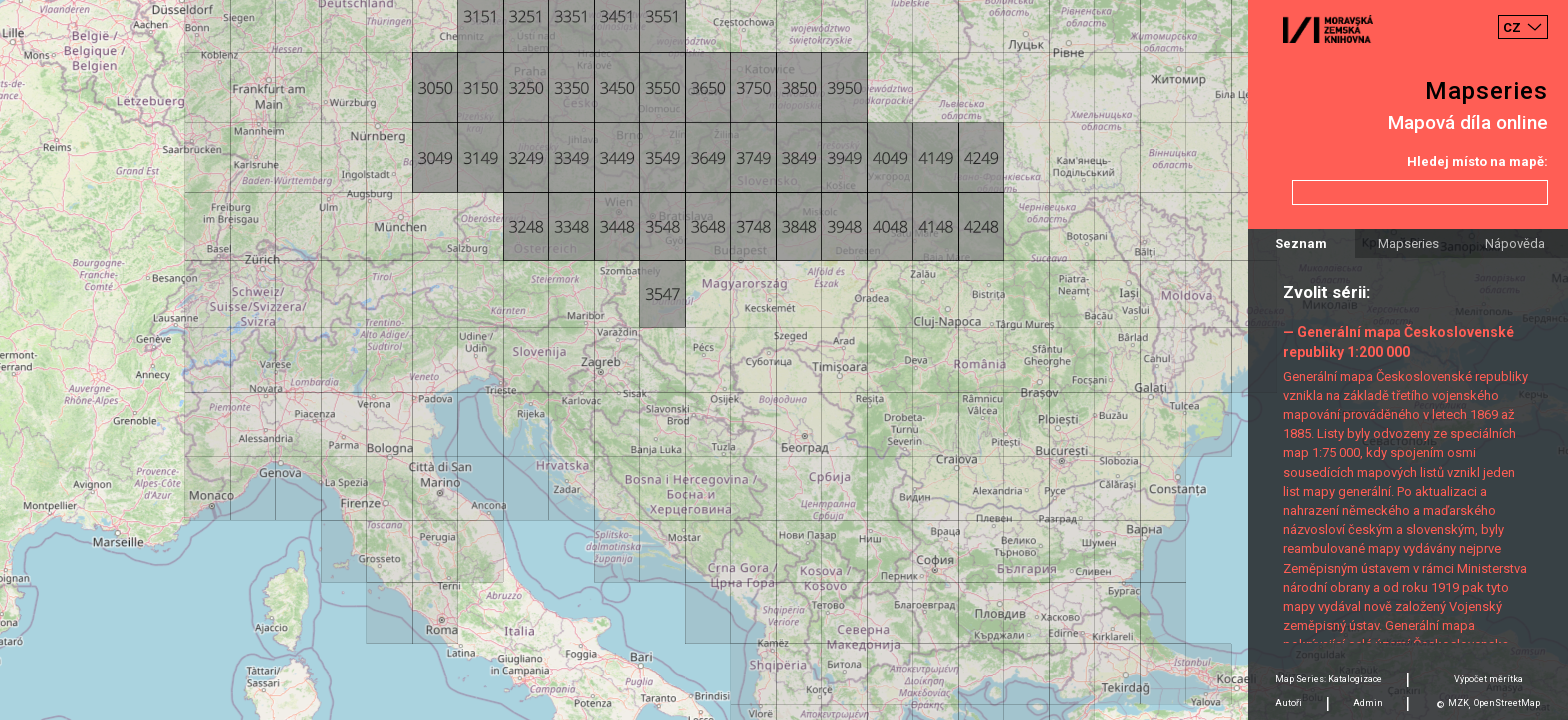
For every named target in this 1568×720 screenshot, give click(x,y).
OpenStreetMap (1507, 703)
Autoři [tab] (1288, 703)
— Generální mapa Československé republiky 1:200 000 (1398, 341)
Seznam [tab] (1301, 243)
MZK (1458, 703)
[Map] (784, 360)
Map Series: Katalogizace (1328, 679)
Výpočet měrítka (1488, 679)
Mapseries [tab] (1408, 243)
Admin (1368, 703)
